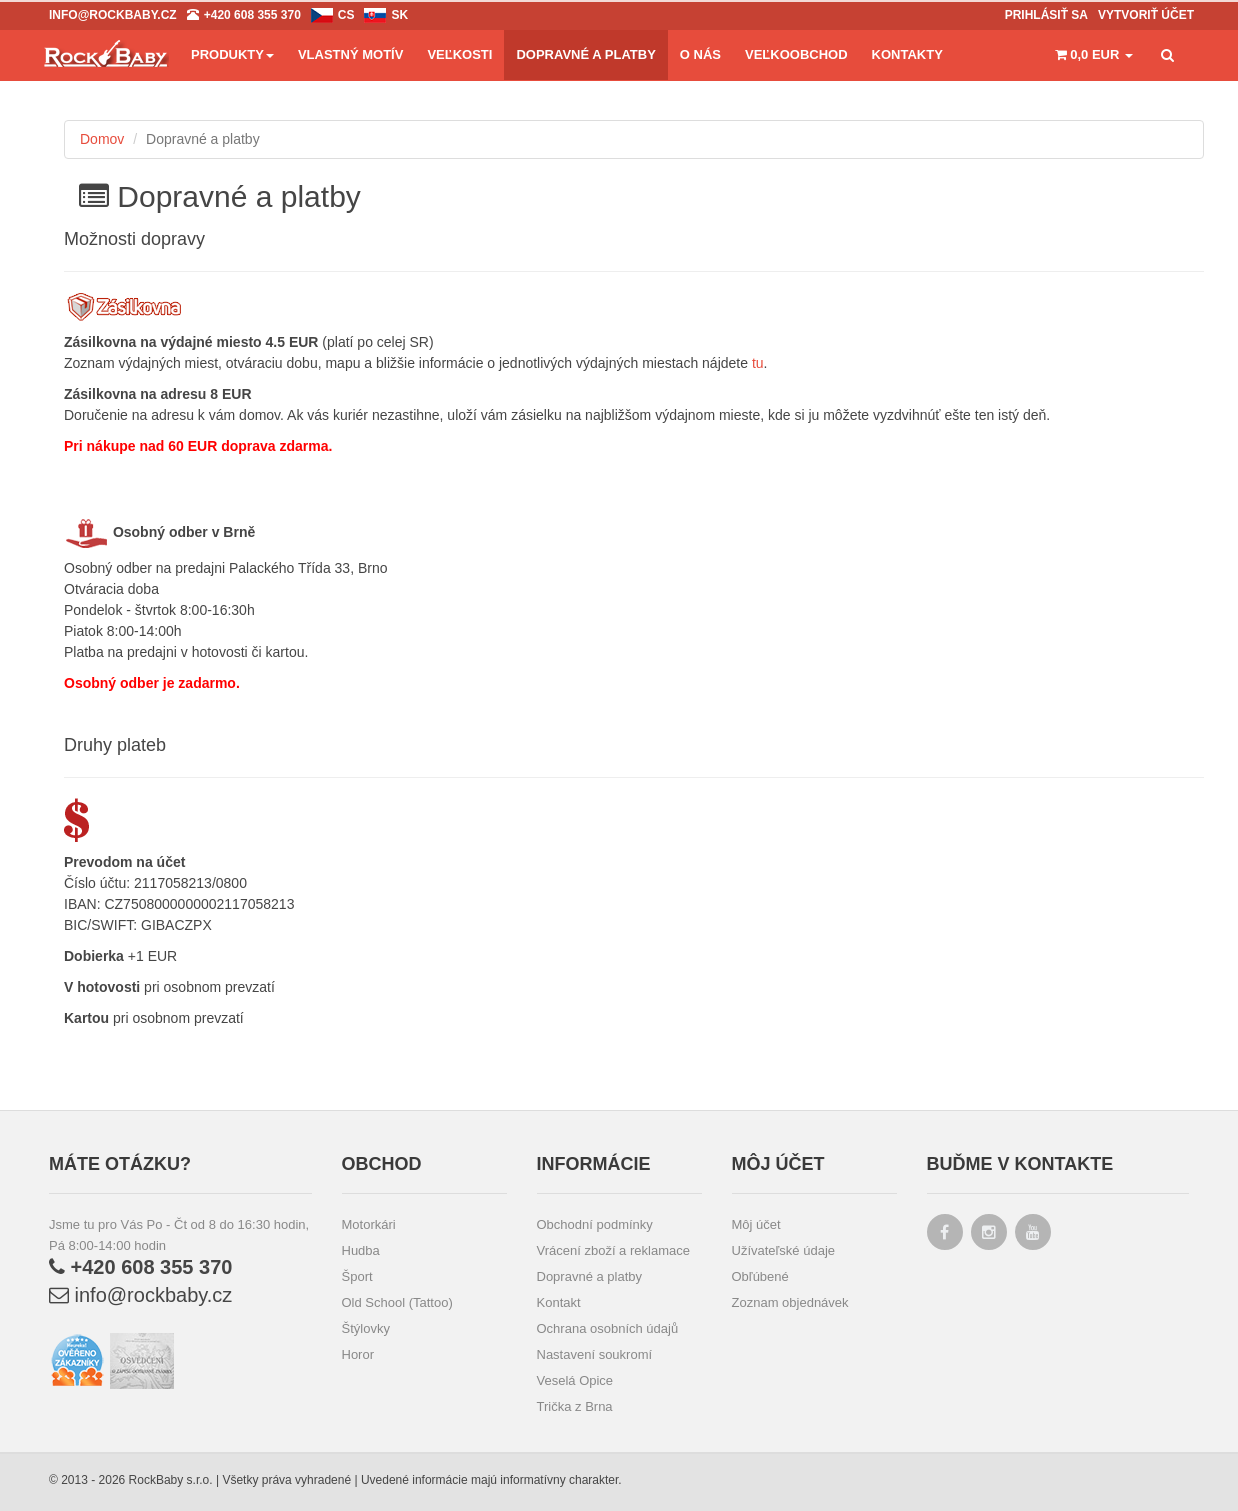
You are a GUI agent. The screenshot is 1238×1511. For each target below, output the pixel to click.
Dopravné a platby (590, 1276)
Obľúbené (760, 1276)
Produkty (232, 54)
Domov (102, 139)
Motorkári (369, 1224)
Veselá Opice (575, 1380)
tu (758, 363)
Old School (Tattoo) (397, 1302)
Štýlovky (366, 1328)
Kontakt (559, 1302)
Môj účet (756, 1224)
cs (346, 15)
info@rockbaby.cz (140, 1295)
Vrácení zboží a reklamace (613, 1250)
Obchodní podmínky (595, 1224)
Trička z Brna (575, 1406)
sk (399, 15)
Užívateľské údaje (784, 1250)
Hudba (361, 1250)
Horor (358, 1354)
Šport (357, 1276)
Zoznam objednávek (790, 1302)
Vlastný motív (350, 54)
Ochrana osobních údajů (608, 1328)
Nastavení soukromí (595, 1354)
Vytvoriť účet (1146, 15)
